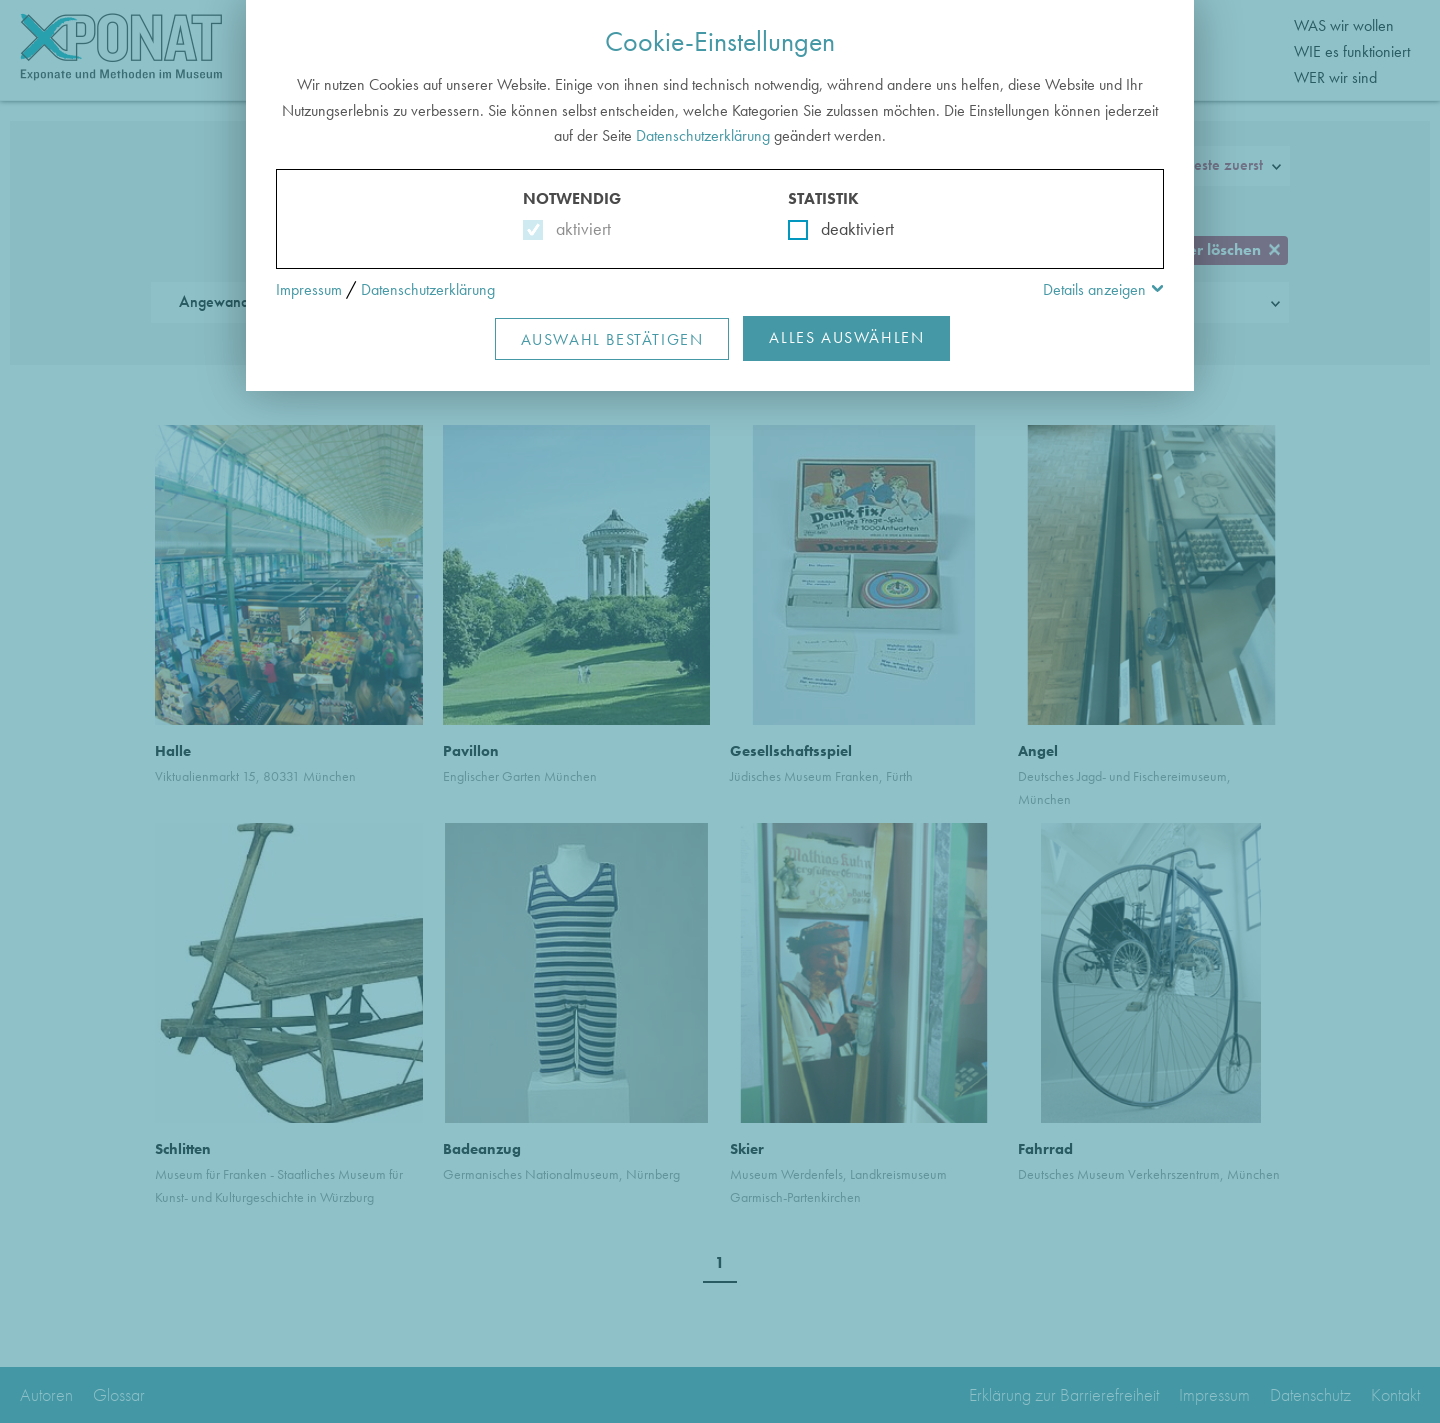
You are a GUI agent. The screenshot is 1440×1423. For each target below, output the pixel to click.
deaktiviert (844, 228)
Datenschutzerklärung (703, 135)
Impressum (309, 289)
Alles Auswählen (846, 337)
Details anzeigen (1094, 289)
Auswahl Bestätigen (612, 339)
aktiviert (579, 228)
